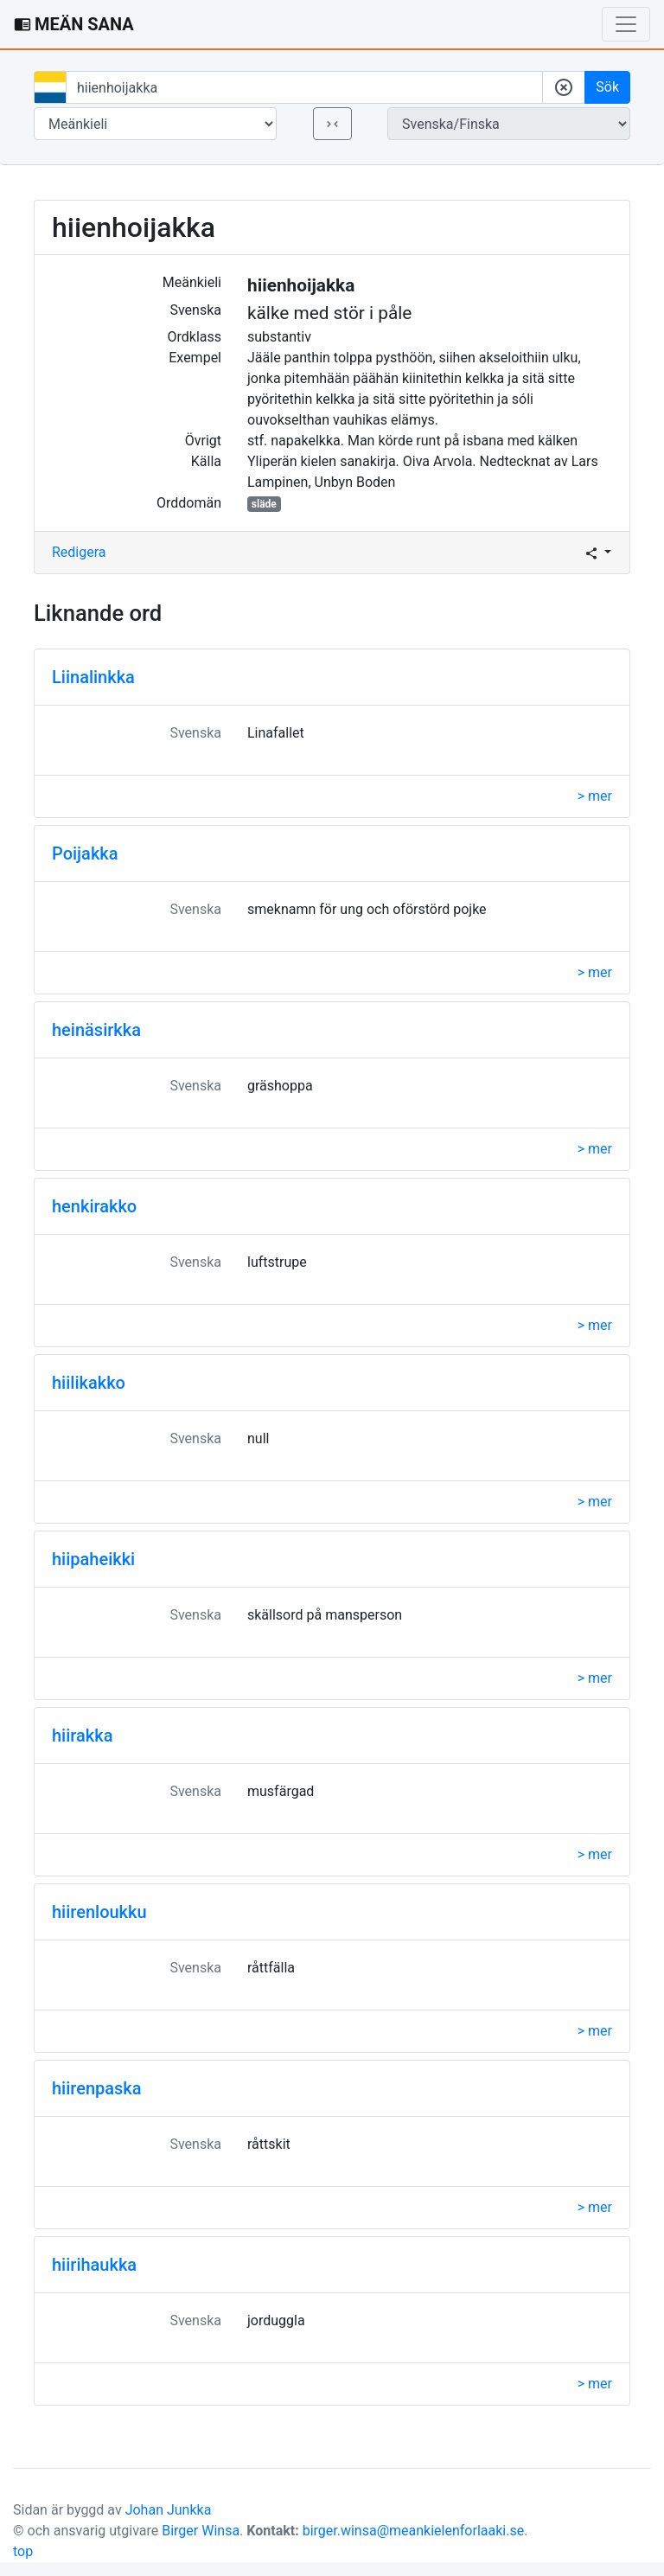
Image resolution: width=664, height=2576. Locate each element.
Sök (607, 87)
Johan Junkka (168, 2510)
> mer (595, 796)
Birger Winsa (200, 2530)
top (23, 2551)
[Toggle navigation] (626, 24)
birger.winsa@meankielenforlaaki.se (414, 2530)
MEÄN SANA (74, 24)
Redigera (79, 552)
